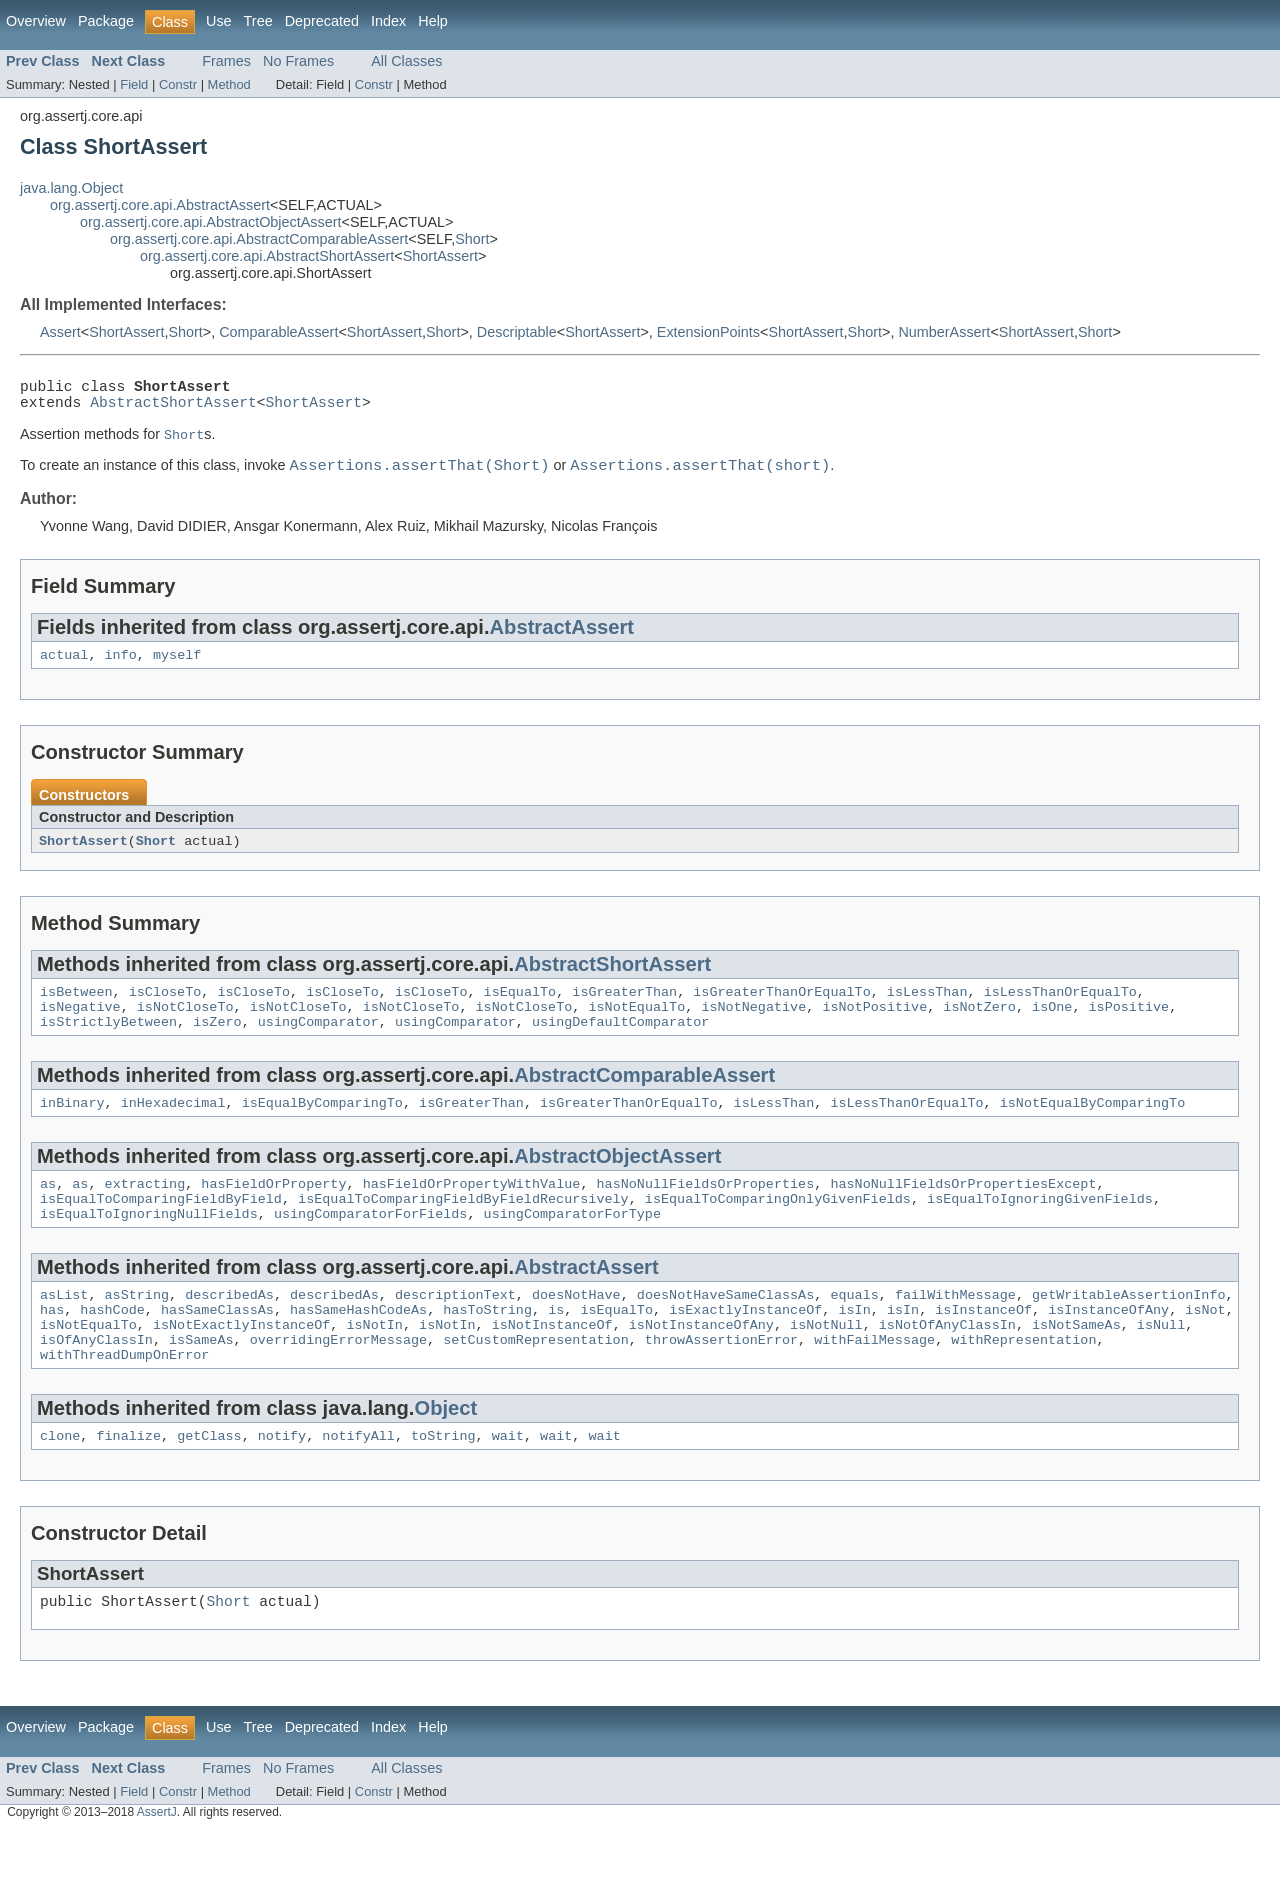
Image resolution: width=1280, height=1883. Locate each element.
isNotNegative (753, 1029)
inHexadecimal (173, 1131)
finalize (128, 1491)
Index (388, 21)
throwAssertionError (721, 1389)
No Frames (298, 61)
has (52, 1353)
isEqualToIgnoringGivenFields (1040, 1233)
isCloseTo (165, 1011)
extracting (145, 1215)
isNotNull (826, 1371)
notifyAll (358, 1491)
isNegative (80, 1029)
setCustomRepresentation (535, 1389)
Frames (226, 61)
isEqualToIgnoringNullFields (149, 1251)
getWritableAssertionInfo (1129, 1335)
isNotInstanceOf (552, 1371)
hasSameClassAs (217, 1353)
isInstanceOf (983, 1353)
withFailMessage (874, 1389)
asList (64, 1335)
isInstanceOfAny (1108, 1353)
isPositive (1128, 1029)
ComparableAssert (278, 332)
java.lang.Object (71, 188)
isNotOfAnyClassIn (947, 1371)
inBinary (72, 1131)
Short (472, 239)
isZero (217, 1047)
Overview (36, 21)
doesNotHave (576, 1335)
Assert (60, 332)
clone (60, 1491)
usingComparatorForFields (371, 1251)
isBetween (76, 1011)
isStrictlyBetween (108, 1047)
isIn (854, 1353)
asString (137, 1335)
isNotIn (374, 1371)
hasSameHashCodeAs (358, 1353)
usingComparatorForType (571, 1251)
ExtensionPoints (708, 332)
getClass (209, 1491)
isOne (1052, 1029)
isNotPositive (874, 1029)
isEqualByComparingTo (322, 1131)
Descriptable (517, 332)
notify (282, 1491)
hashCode (112, 1353)
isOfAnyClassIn (96, 1389)
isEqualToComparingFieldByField (161, 1233)
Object (445, 1461)
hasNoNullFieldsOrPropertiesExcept (963, 1215)
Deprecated (322, 21)
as (48, 1215)
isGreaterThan (624, 1011)
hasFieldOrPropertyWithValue (472, 1215)
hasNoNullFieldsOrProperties (705, 1215)
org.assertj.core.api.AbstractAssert (160, 205)
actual (64, 670)
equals (854, 1335)
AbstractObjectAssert (617, 1185)
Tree (258, 21)
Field (134, 84)
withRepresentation (1023, 1389)
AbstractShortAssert (173, 409)
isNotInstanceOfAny (701, 1371)
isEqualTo (519, 1011)
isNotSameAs (1076, 1371)
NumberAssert (944, 332)
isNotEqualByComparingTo (1091, 1131)
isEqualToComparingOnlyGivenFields (778, 1233)
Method (229, 84)
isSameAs (201, 1389)
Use (219, 21)
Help (433, 21)
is (556, 1353)
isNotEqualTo (636, 1029)
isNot (1205, 1353)
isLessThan (927, 1011)
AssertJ (157, 1872)
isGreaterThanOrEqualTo (781, 1011)
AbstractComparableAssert (644, 1101)
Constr (178, 84)
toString (443, 1491)
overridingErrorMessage (338, 1389)
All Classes (406, 61)
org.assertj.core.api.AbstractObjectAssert (211, 222)
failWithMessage (955, 1335)
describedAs (229, 1335)
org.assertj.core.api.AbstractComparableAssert (259, 239)
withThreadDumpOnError (124, 1407)
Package (106, 21)
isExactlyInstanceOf (745, 1353)
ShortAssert (440, 256)
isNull (1161, 1371)
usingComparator (318, 1047)
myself (177, 670)
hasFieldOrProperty (273, 1215)
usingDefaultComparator (620, 1047)
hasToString (487, 1353)
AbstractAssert (562, 640)
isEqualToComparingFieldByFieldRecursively (463, 1233)
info (121, 670)
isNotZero (979, 1029)
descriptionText (455, 1335)
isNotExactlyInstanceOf (241, 1371)
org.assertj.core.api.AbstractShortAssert (267, 256)
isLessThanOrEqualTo (1059, 1011)
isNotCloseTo (185, 1029)
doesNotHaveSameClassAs (725, 1335)
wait (508, 1491)
